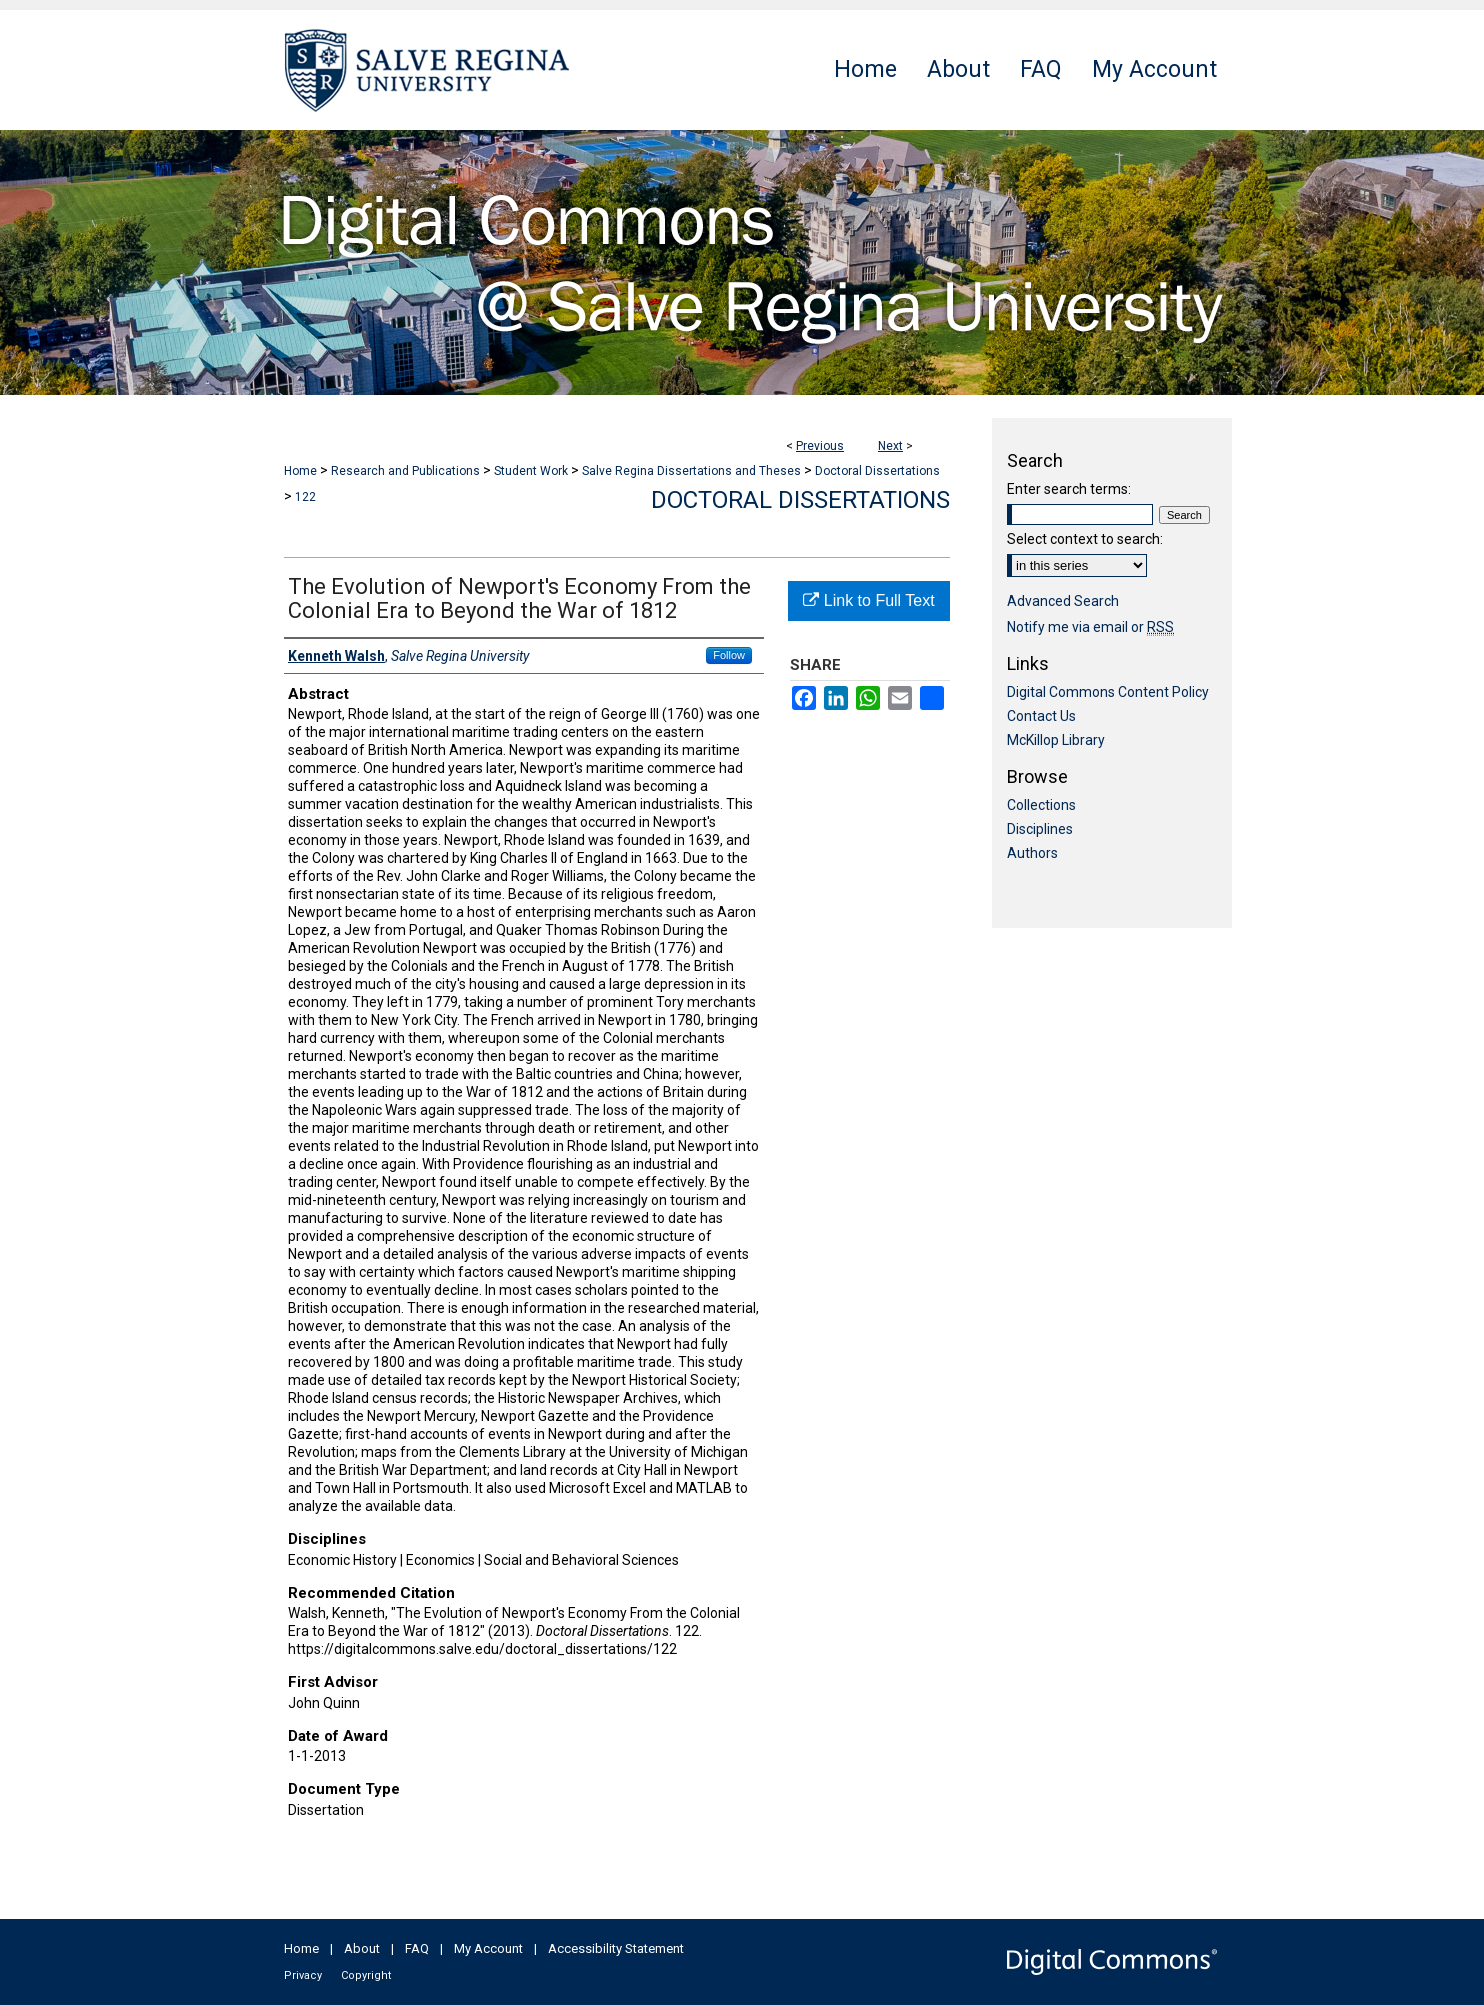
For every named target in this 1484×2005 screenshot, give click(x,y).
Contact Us (1041, 716)
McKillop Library (1056, 740)
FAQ (417, 1948)
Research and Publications (405, 471)
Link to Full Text (868, 600)
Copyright (366, 1975)
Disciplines (1040, 829)
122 (305, 497)
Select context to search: (1085, 539)
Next (890, 446)
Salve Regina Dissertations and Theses (691, 471)
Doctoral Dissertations (877, 471)
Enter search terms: (1069, 489)
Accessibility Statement (616, 1948)
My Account (488, 1948)
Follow (729, 655)
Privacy (303, 1975)
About (362, 1948)
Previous (820, 446)
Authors (1032, 853)
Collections (1041, 805)
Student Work (531, 471)
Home (300, 471)
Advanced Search (1063, 601)
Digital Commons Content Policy (1108, 692)
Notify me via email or (1090, 627)
